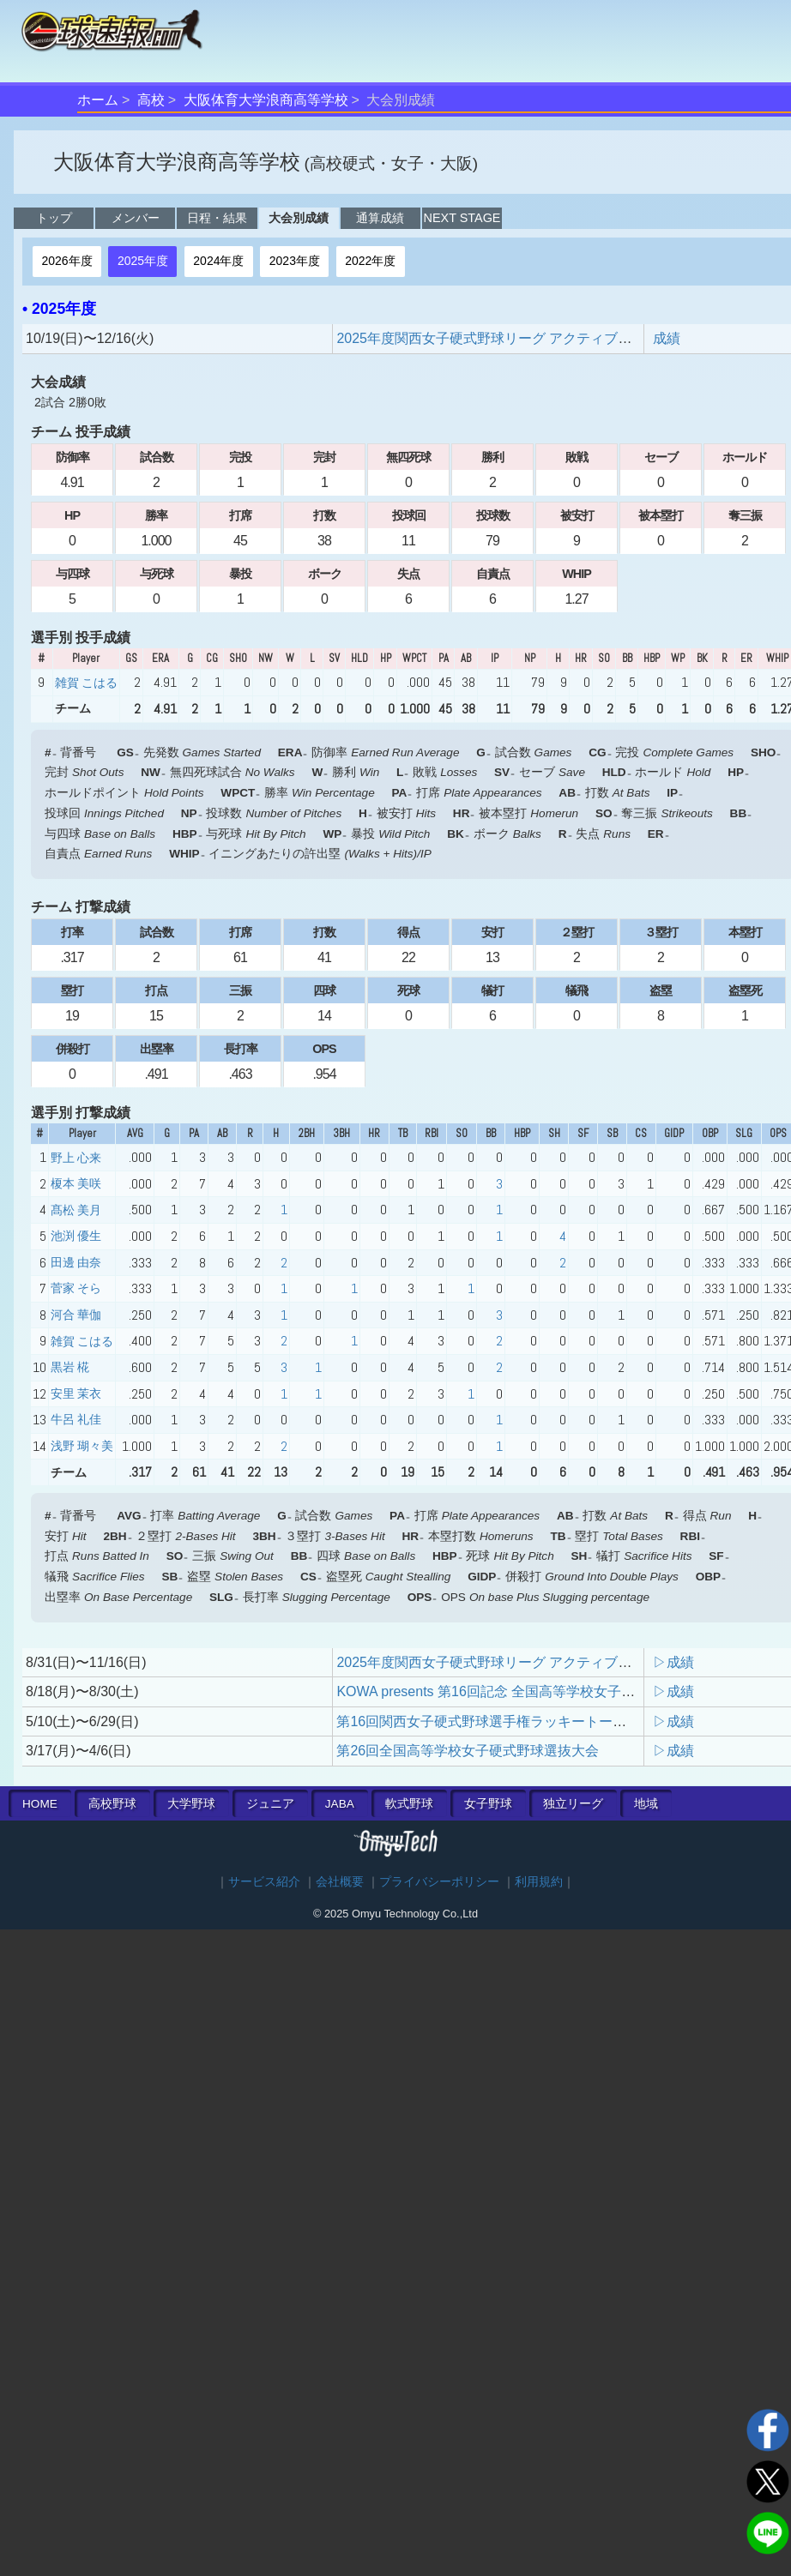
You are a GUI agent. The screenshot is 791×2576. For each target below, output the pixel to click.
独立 (573, 1803)
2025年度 (143, 261)
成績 (666, 338)
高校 (151, 100)
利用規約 (539, 1881)
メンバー (136, 218)
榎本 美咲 (76, 1183)
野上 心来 (76, 1157)
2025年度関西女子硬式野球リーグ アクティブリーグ (497, 1662)
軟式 (409, 1803)
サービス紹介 (264, 1881)
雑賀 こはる (86, 682)
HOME (39, 1803)
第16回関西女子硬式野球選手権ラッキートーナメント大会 (515, 1721)
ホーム (97, 100)
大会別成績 (299, 218)
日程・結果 (217, 218)
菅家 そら (76, 1288)
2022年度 (370, 261)
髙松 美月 (76, 1210)
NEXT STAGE (462, 218)
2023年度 (294, 261)
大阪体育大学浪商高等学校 (266, 100)
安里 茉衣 (76, 1393)
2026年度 (66, 261)
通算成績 (380, 218)
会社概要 (340, 1881)
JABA (339, 1803)
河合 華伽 (76, 1314)
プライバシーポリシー (439, 1881)
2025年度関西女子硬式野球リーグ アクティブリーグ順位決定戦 (532, 338)
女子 (488, 1803)
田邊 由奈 (76, 1262)
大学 (191, 1803)
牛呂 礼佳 (76, 1419)
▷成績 (673, 1662)
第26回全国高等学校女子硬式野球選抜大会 (467, 1750)
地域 (646, 1803)
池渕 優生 (76, 1235)
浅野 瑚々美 (82, 1446)
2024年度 (218, 261)
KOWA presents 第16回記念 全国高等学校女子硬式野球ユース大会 (540, 1691)
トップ (54, 218)
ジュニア (270, 1803)
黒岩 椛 (70, 1367)
